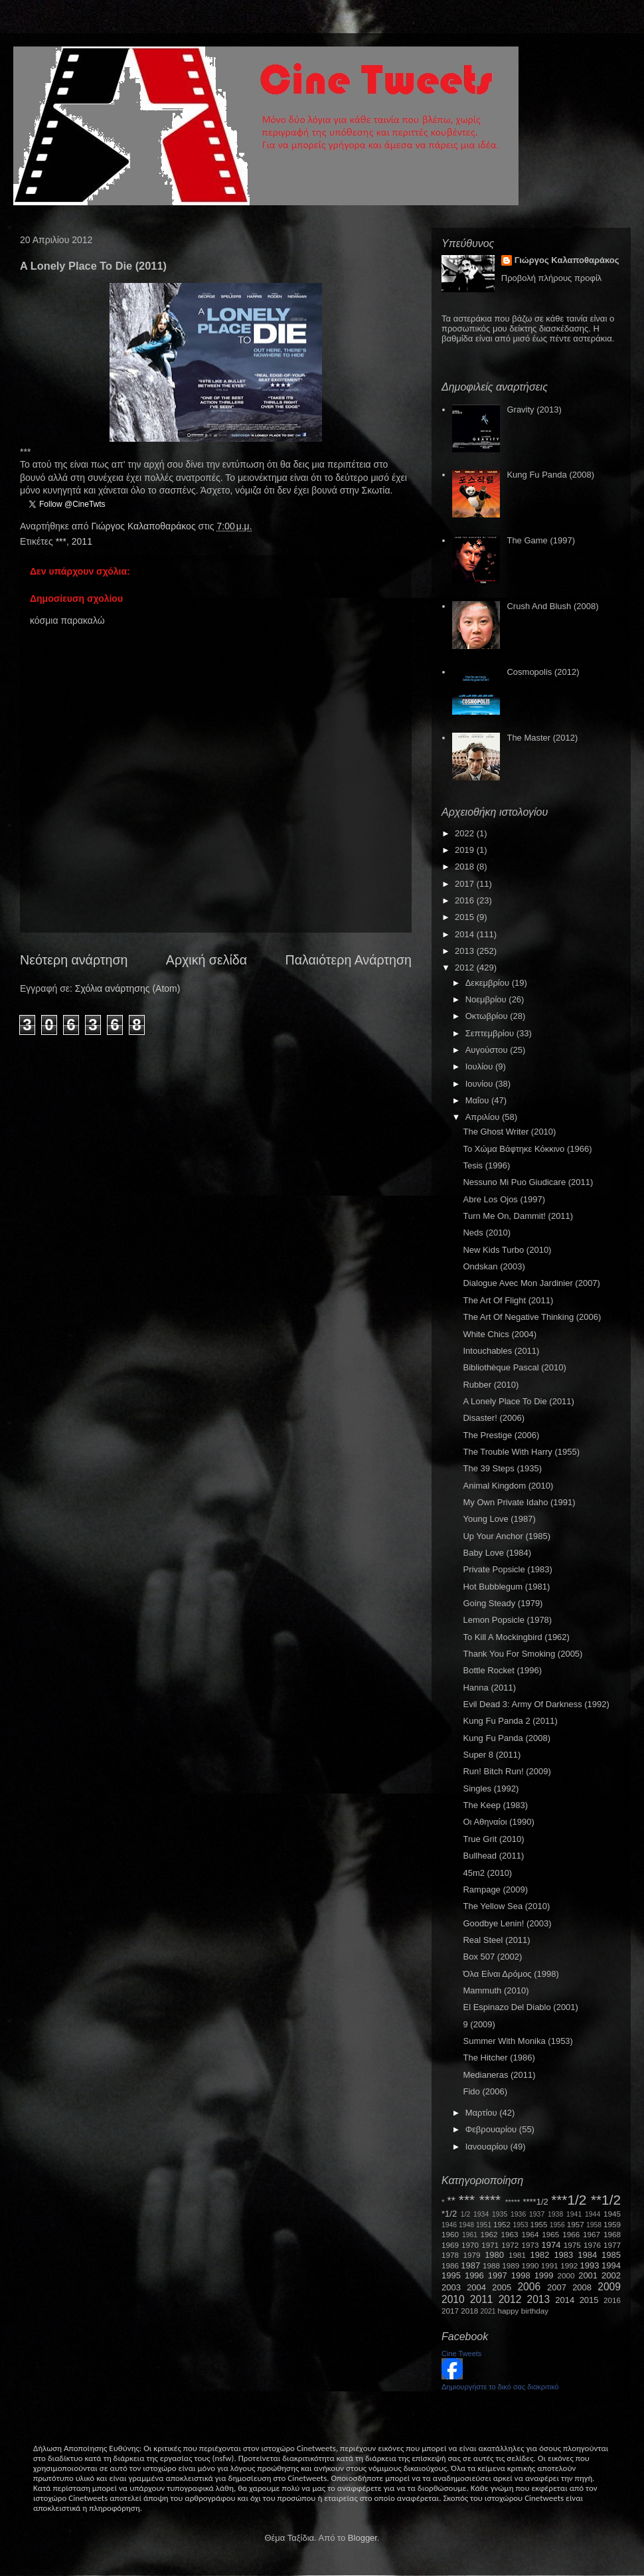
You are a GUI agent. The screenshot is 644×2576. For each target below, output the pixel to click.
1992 (569, 2265)
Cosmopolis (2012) (543, 672)
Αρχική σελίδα (206, 960)
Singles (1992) (491, 1789)
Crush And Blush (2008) (552, 606)
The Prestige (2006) (501, 1435)
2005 (501, 2287)
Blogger (362, 2538)
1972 (510, 2245)
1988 (491, 2265)
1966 (571, 2234)
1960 (450, 2234)
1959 (612, 2224)
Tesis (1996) (486, 1165)
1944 (592, 2214)
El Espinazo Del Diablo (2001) (520, 2007)
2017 (466, 884)
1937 (536, 2214)
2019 (466, 850)
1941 (574, 2214)
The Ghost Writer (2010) (509, 1132)
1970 (470, 2245)
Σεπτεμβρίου (491, 1033)
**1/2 (606, 2199)
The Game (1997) (541, 540)
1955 (538, 2224)
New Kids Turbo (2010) (507, 1250)
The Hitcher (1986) (498, 2058)
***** (513, 2201)
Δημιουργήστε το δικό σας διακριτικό (500, 2387)
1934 (481, 2214)
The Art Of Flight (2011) (508, 1300)
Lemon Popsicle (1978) (507, 1620)
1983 (563, 2255)
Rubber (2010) (491, 1385)
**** (490, 2199)
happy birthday (523, 2310)
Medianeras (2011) (499, 2075)
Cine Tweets (461, 2353)
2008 (582, 2287)
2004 (476, 2287)
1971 (490, 2245)
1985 (611, 2255)
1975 (572, 2245)
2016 (466, 900)
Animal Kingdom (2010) (508, 1486)
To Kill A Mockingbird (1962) (516, 1637)
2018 (466, 867)
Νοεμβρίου (487, 999)
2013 (466, 951)
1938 (555, 2214)
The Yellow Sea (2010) (506, 1906)
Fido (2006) (485, 2091)
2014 (466, 934)
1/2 (465, 2214)
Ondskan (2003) (493, 1266)
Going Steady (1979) (502, 1603)
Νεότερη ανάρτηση (73, 960)
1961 (469, 2235)
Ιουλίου (480, 1066)
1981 (517, 2255)
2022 (466, 833)
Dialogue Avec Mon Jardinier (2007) (531, 1283)
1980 (494, 2255)
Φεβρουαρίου (492, 2129)
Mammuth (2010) (495, 1990)
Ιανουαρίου (488, 2147)
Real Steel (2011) (496, 1940)
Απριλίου (483, 1117)
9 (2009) (479, 2024)
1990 (530, 2265)
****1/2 (535, 2202)
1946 (449, 2225)
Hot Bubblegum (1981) (506, 1587)
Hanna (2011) (489, 1688)
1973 (529, 2245)
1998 (520, 2275)
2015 (466, 917)
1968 (612, 2234)
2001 (588, 2275)
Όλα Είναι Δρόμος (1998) (510, 1974)
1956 (557, 2225)
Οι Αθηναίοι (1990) (498, 1822)
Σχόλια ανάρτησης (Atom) (128, 988)
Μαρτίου (482, 2113)
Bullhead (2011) (493, 1856)
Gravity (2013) (534, 409)
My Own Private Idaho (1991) (519, 1502)
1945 (612, 2213)
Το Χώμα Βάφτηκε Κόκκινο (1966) (527, 1149)
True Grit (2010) (493, 1839)
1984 (587, 2255)
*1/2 (449, 2214)
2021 (488, 2311)
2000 (566, 2275)
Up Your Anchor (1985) (506, 1536)
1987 (470, 2265)
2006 (528, 2286)
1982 (540, 2255)
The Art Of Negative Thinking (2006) (532, 1317)
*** (61, 541)
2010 (453, 2299)
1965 (550, 2234)
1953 (520, 2225)
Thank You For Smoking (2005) (522, 1654)
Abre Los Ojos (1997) (504, 1199)
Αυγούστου (488, 1050)
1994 (611, 2265)
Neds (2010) (487, 1233)
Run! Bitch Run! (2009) (506, 1771)
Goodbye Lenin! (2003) (507, 1923)
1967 (591, 2234)
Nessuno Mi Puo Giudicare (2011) (528, 1182)
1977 (612, 2245)
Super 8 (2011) (492, 1755)
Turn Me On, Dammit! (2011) (518, 1216)
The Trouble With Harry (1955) (521, 1452)
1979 (472, 2255)
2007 (556, 2287)
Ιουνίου (480, 1084)
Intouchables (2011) (501, 1351)
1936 (518, 2214)
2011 (82, 541)
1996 (474, 2275)
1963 (509, 2234)
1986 (450, 2265)
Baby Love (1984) (497, 1553)
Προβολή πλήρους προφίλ (551, 278)
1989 (510, 2265)
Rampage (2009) (495, 1889)
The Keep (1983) (495, 1805)
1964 (529, 2234)
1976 (592, 2245)
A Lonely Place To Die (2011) (518, 1401)
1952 (502, 2224)
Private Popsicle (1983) (507, 1569)
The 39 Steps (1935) (502, 1468)
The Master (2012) (542, 738)
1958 (594, 2225)
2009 (609, 2286)
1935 (499, 2214)
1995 (451, 2275)
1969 (450, 2245)
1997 (497, 2275)
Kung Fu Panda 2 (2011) (510, 1721)
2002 (611, 2275)
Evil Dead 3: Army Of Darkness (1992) (536, 1704)
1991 (549, 2265)
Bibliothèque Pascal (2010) (514, 1367)
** (451, 2201)
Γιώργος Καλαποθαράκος (144, 526)
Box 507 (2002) (492, 1957)
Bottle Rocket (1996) (502, 1670)
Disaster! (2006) (493, 1418)
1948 (466, 2225)
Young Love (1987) (499, 1519)
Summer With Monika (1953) (517, 2041)
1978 (450, 2255)
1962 (489, 2234)
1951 (483, 2225)
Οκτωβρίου (487, 1016)
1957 (575, 2224)
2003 (451, 2287)
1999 (544, 2275)
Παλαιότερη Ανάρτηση (348, 960)
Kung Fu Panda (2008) (550, 475)
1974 (550, 2245)
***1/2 (568, 2199)
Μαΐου (478, 1100)
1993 (589, 2265)
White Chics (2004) (499, 1334)
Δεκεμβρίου (488, 983)
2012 (466, 967)
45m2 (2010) (487, 1873)
